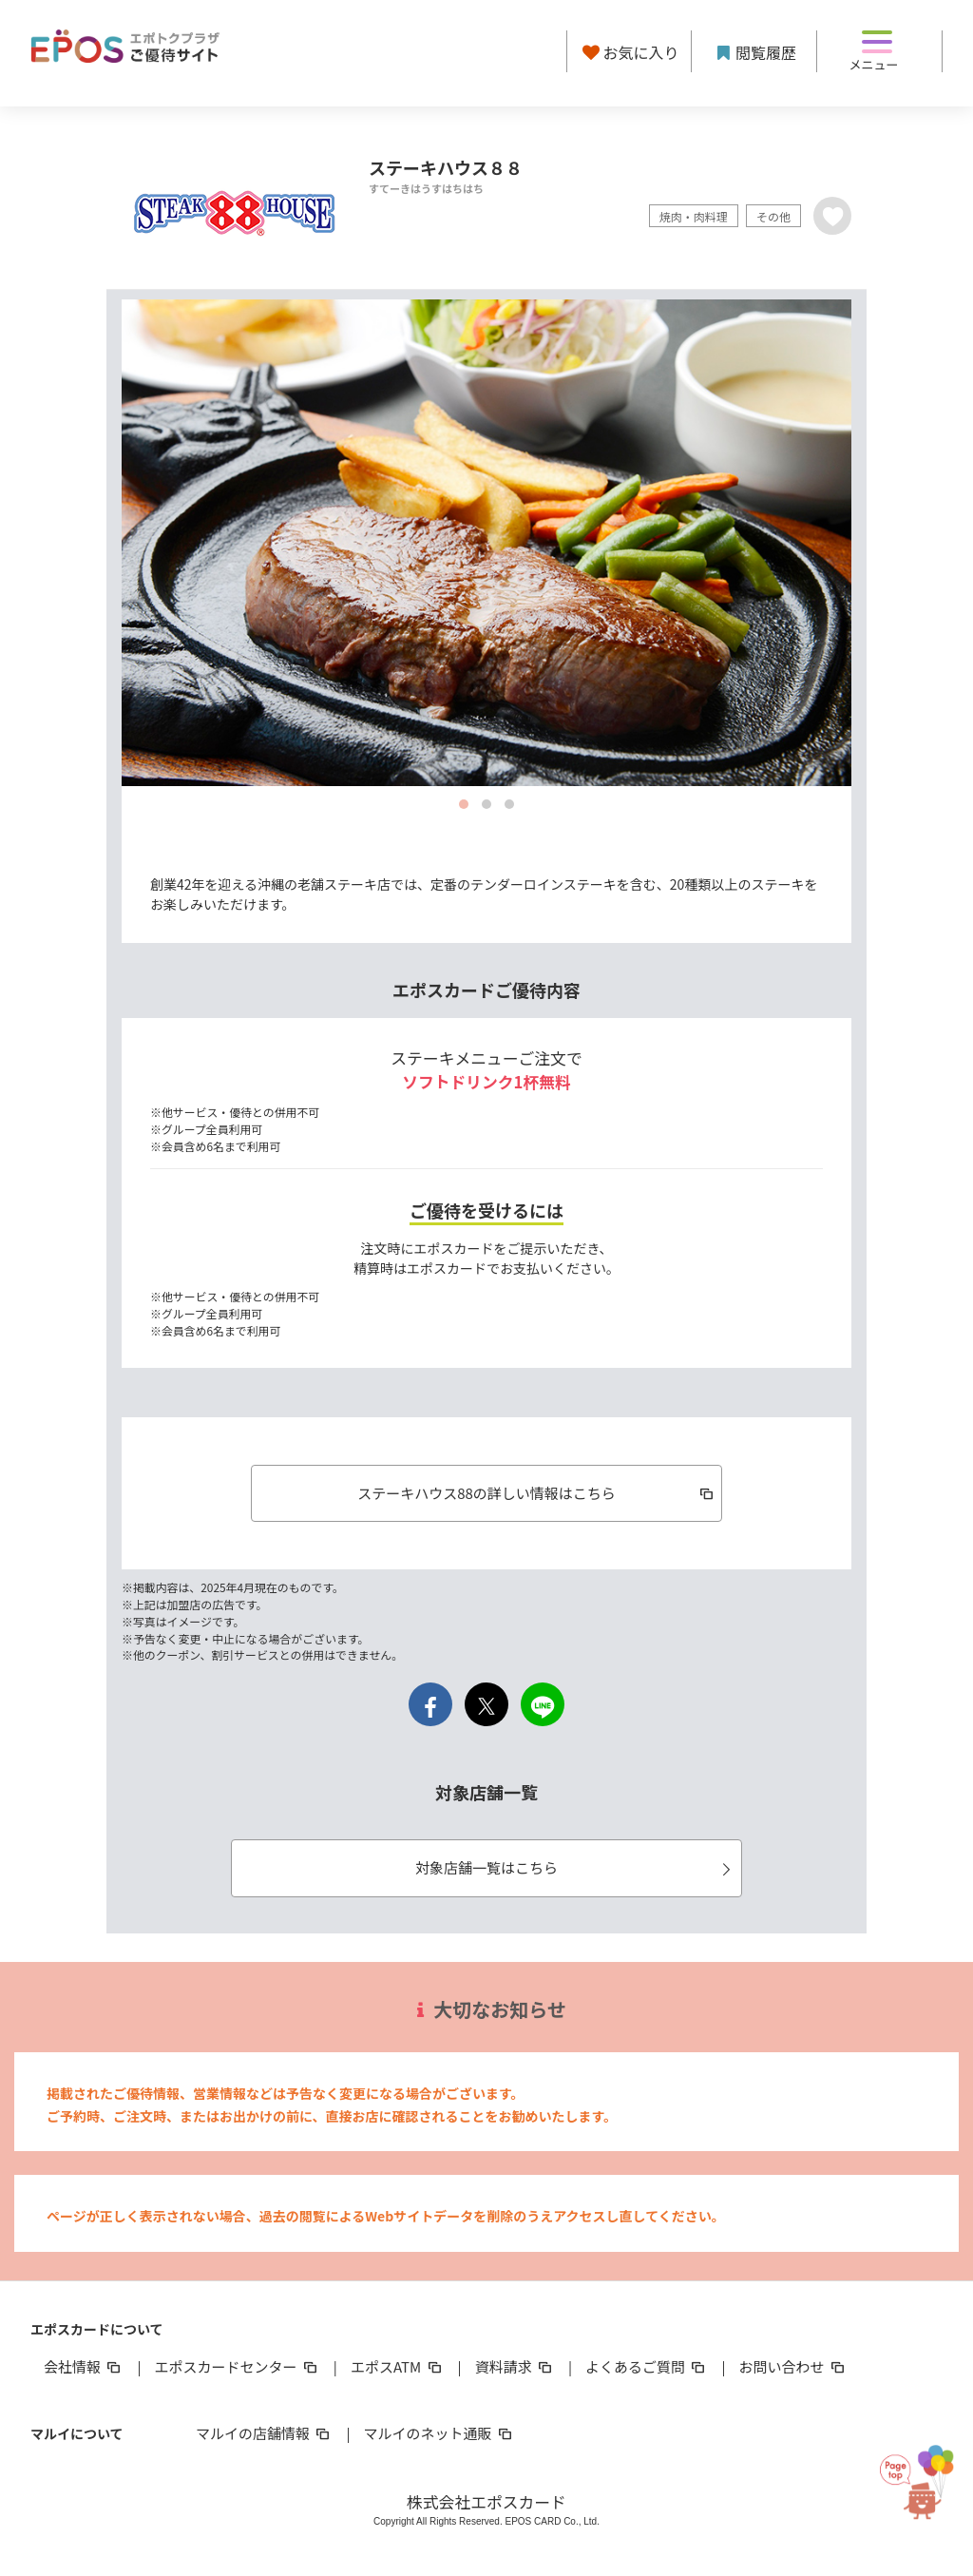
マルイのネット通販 (438, 2433)
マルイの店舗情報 (264, 2433)
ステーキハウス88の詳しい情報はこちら (536, 1493)
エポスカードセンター (236, 2366)
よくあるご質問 (646, 2366)
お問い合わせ (793, 2366)
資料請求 (515, 2366)
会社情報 (84, 2366)
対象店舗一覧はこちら (575, 1867)
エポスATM (398, 2366)
